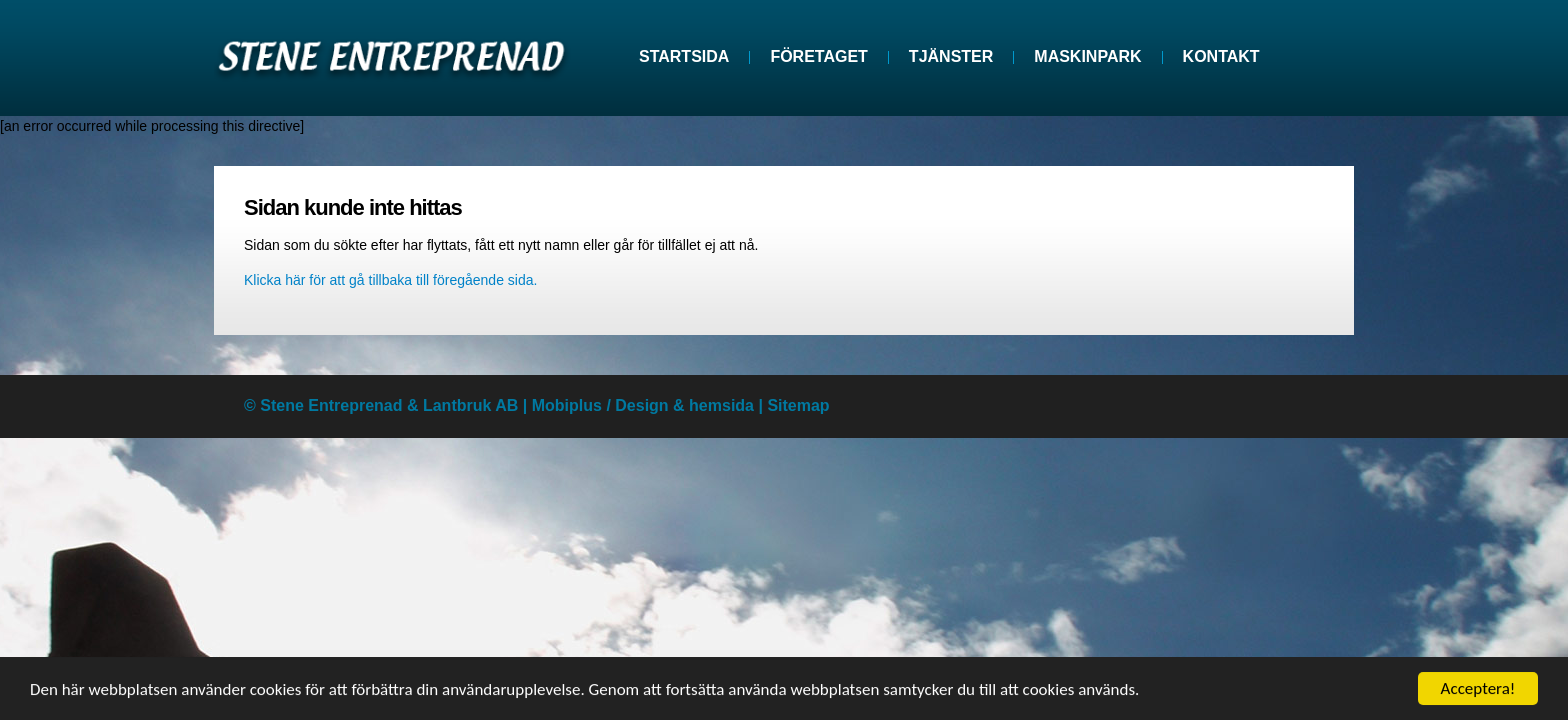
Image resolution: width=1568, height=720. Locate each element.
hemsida (721, 405)
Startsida (684, 56)
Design (641, 405)
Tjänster (951, 56)
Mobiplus (567, 405)
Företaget (818, 56)
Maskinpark (1087, 56)
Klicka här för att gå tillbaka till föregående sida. (390, 280)
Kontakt (1221, 56)
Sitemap (798, 405)
